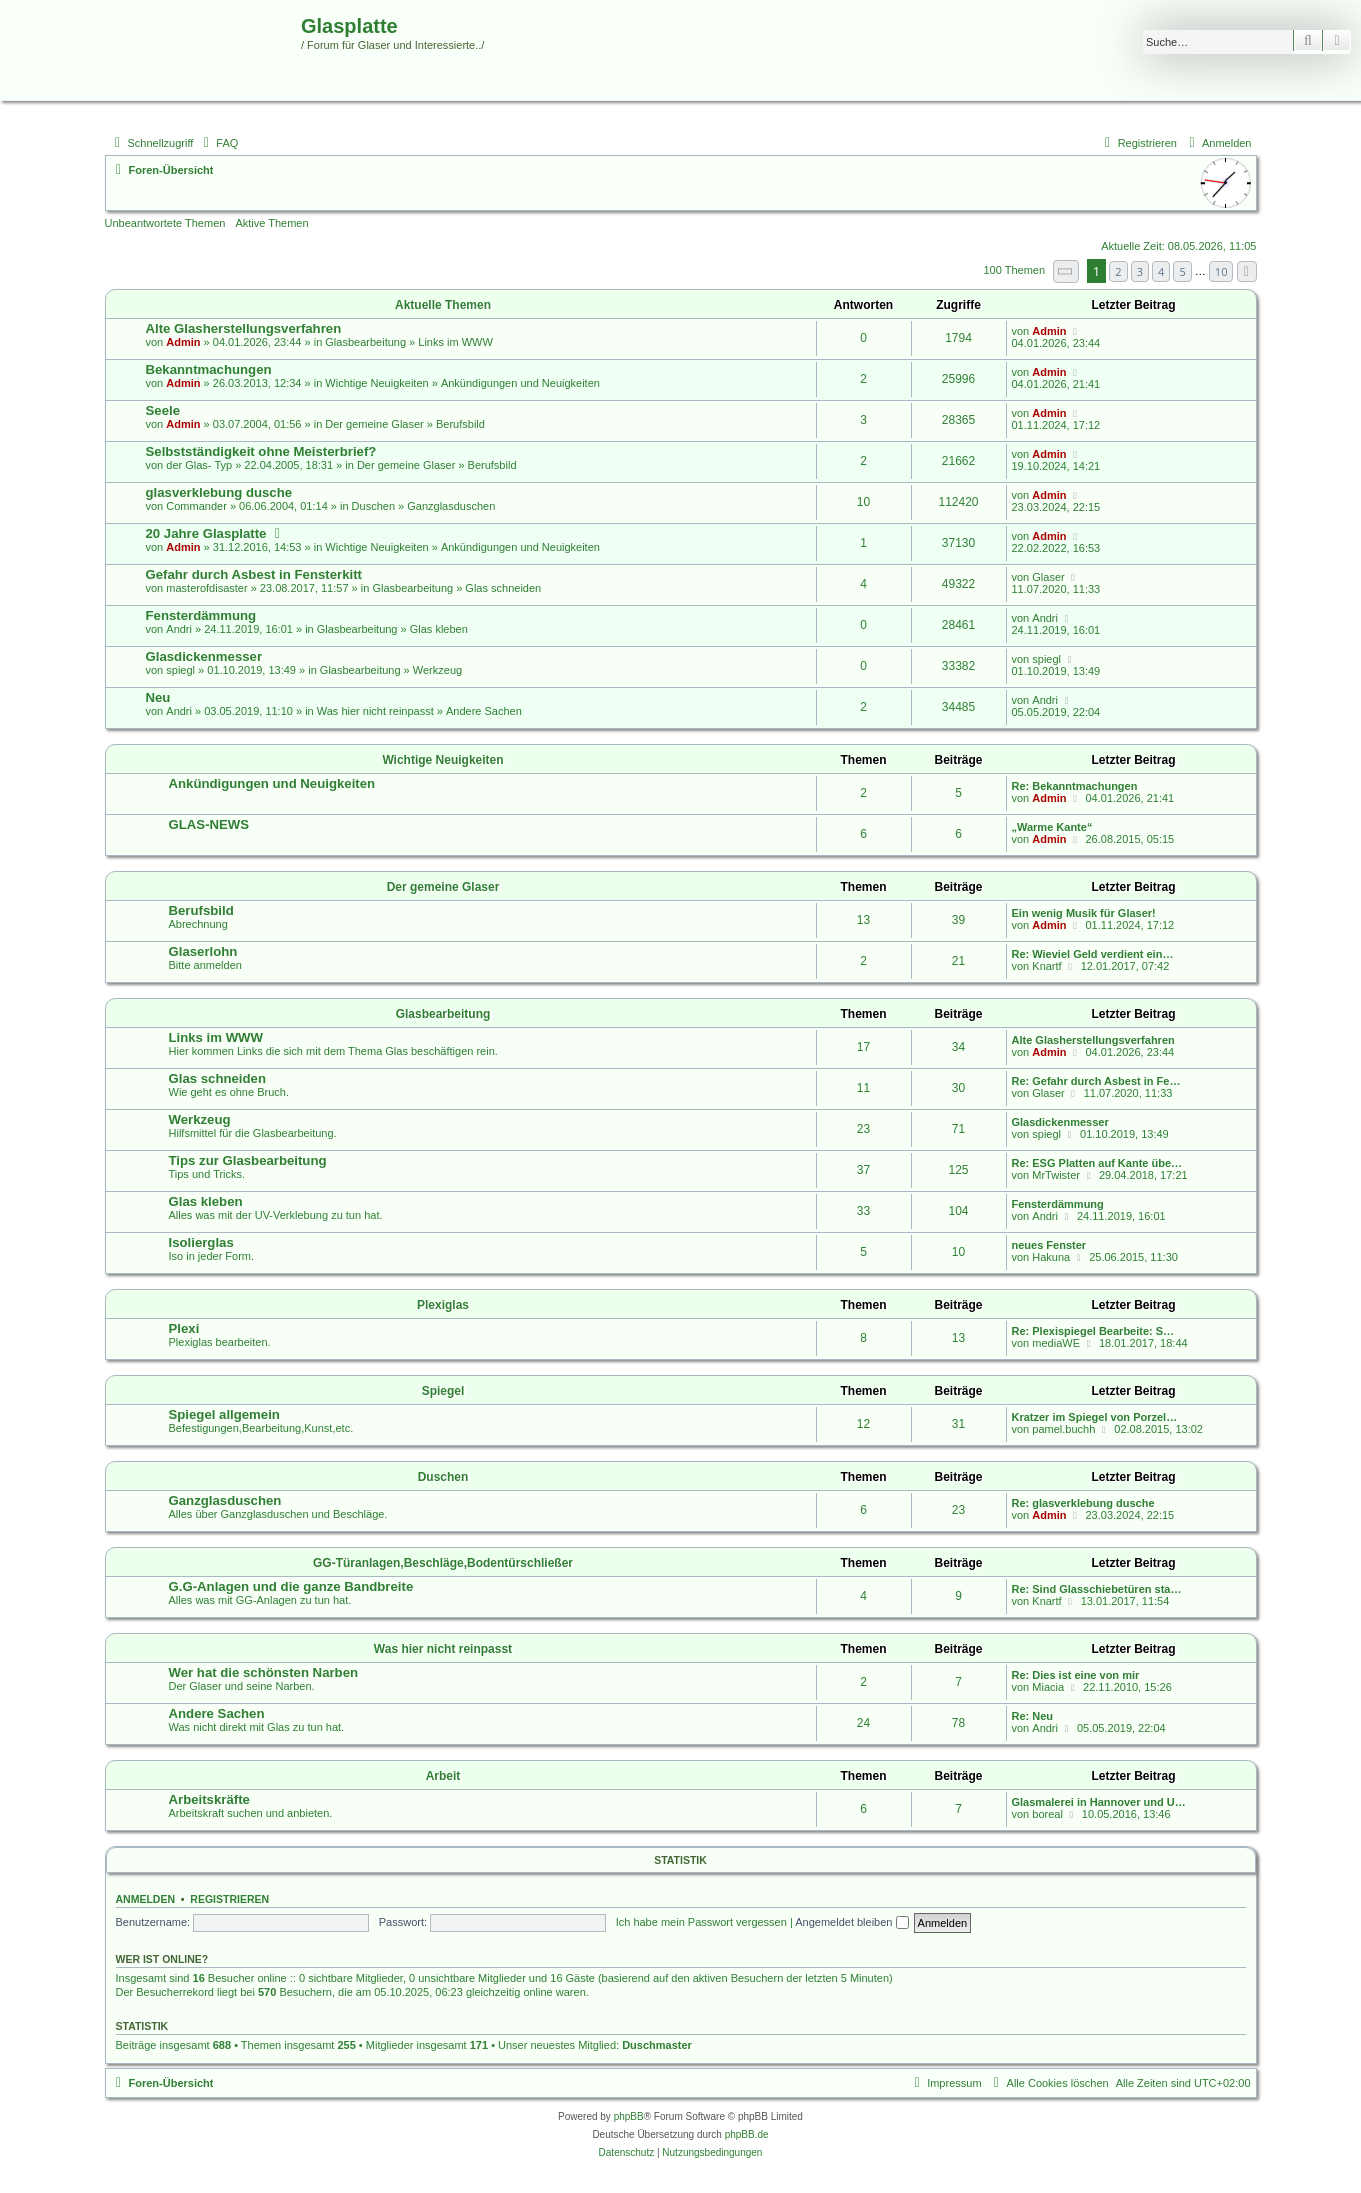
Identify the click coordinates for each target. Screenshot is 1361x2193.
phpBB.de (747, 2134)
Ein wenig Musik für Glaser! (1084, 913)
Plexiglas (443, 1305)
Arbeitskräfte (209, 1799)
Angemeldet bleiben (851, 1922)
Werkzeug (437, 670)
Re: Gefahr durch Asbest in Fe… (1096, 1081)
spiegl (180, 670)
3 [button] (1140, 271)
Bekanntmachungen (209, 369)
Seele (163, 410)
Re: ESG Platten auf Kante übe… (1097, 1163)
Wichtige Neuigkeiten (376, 383)
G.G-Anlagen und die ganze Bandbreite (291, 1586)
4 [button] (1161, 271)
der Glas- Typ (199, 465)
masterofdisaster (206, 588)
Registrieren (229, 1899)
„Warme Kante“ (1052, 827)
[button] (1066, 271)
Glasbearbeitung (365, 342)
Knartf (1046, 966)
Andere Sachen (484, 711)
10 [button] (1221, 271)
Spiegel (443, 1391)
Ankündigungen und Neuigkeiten (520, 383)
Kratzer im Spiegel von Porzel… (1095, 1417)
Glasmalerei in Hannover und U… (1099, 1802)
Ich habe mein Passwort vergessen (701, 1922)
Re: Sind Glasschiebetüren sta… (1097, 1589)
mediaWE (1056, 1343)
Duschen (373, 506)
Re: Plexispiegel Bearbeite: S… (1093, 1331)
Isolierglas (201, 1242)
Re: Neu (1033, 1716)
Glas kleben (439, 629)
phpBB (629, 2116)
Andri (179, 629)
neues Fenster (1049, 1245)
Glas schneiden (503, 588)
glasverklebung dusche (219, 492)
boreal (1047, 1814)
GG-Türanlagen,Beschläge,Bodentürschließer (443, 1563)
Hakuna (1051, 1257)
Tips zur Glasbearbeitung (248, 1160)
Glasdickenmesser (204, 656)
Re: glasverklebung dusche (1083, 1503)
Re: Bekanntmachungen (1075, 786)
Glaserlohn (203, 951)
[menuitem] (218, 143)
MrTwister (1056, 1175)
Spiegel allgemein (224, 1414)
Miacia (1048, 1687)
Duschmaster (657, 2045)
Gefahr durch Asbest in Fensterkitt (254, 574)
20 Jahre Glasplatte (206, 533)
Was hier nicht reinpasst (375, 711)
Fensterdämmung (201, 615)
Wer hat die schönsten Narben (264, 1672)
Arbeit (443, 1776)
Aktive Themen (271, 223)
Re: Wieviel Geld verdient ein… (1093, 954)
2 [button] (1118, 271)
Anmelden (146, 1899)
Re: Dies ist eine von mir (1076, 1675)
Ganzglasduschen (451, 506)
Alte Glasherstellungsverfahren (244, 328)
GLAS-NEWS (209, 824)
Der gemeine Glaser (374, 424)
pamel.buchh (1063, 1429)
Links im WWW (455, 342)
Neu (158, 697)
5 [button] (1182, 271)
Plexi (184, 1328)
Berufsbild (460, 424)
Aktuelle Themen (443, 305)
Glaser (1048, 577)
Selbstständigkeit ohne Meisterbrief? (261, 451)
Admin (183, 342)
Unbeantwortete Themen (165, 223)
